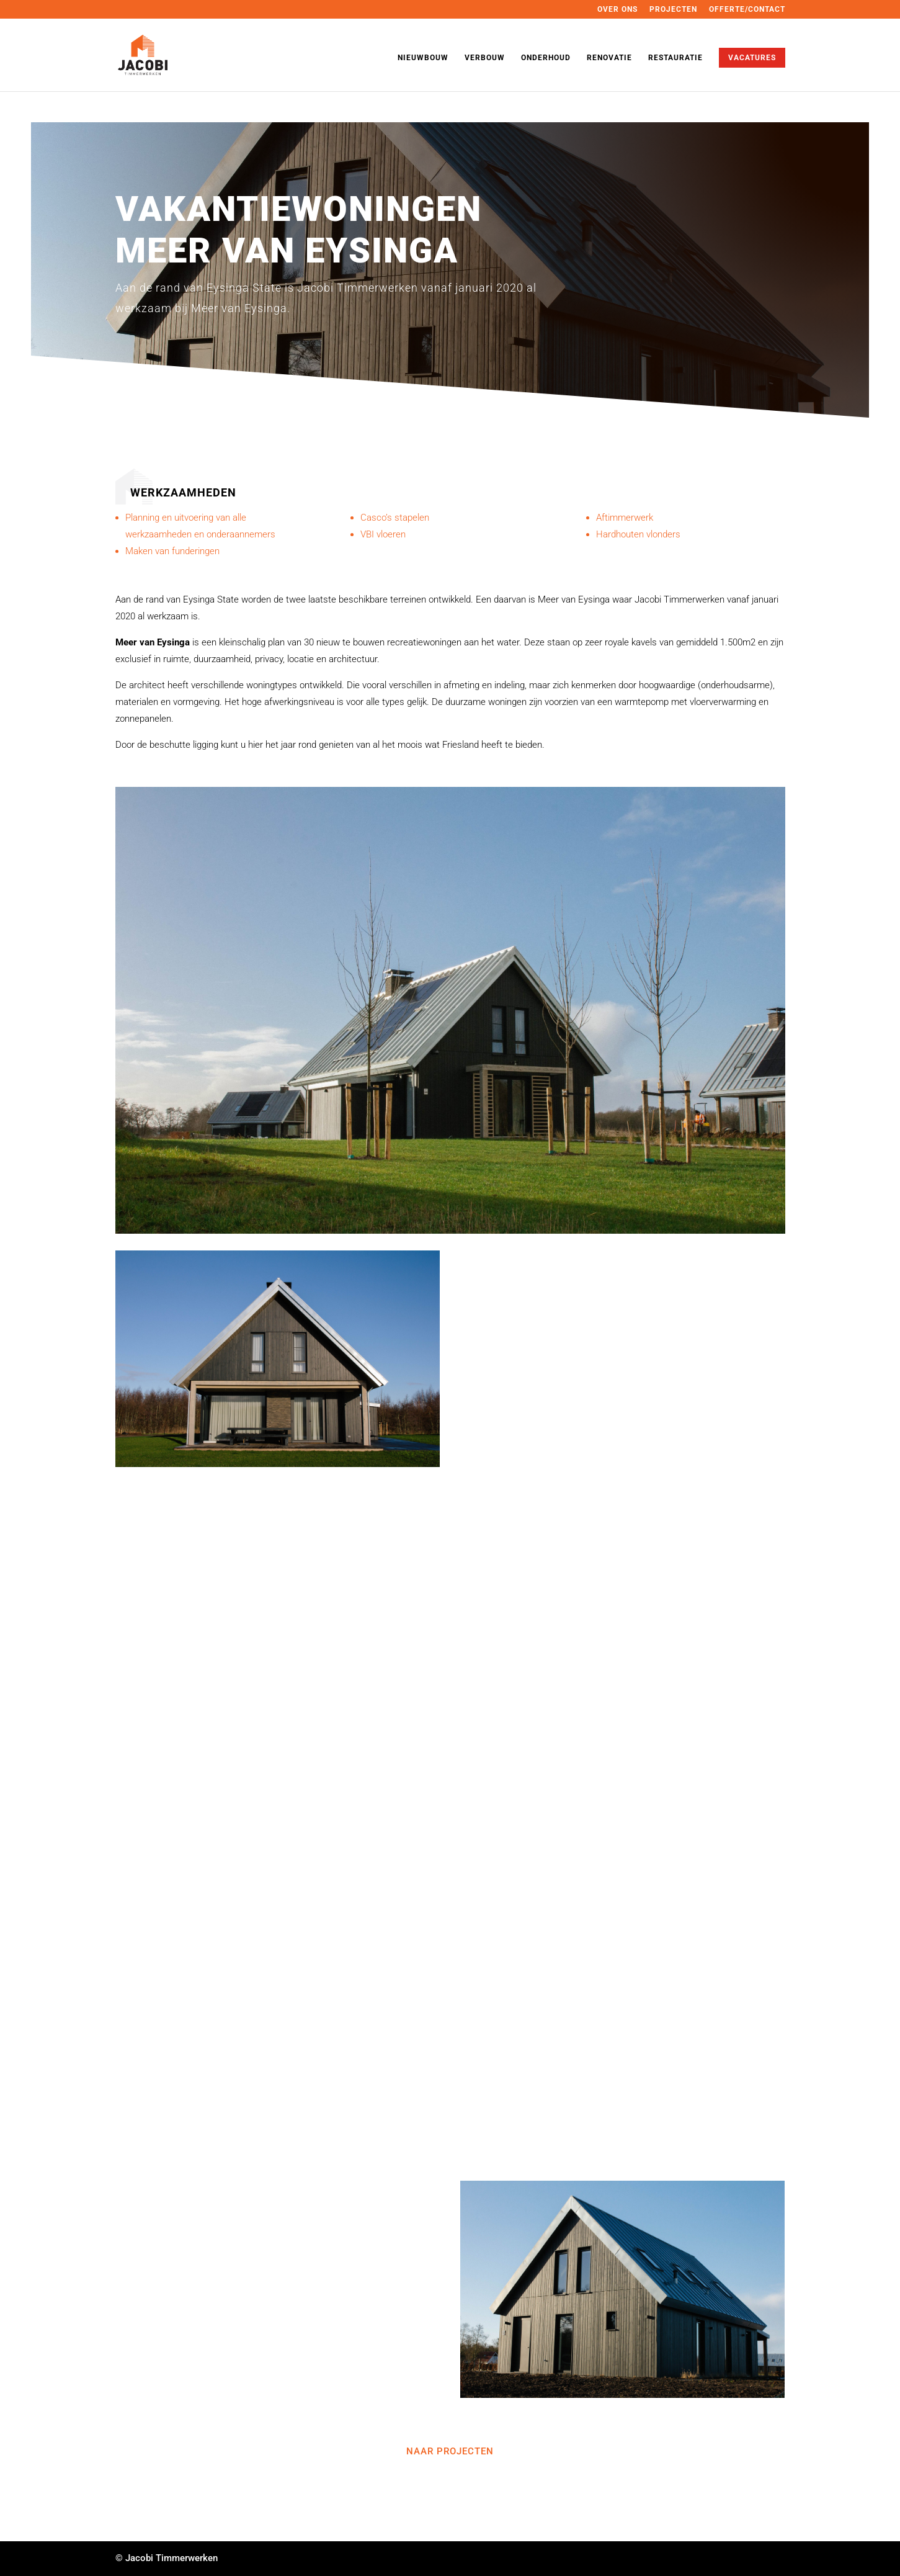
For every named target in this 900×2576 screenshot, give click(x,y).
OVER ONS (617, 10)
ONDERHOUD (546, 57)
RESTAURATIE (675, 57)
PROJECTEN (673, 10)
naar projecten (450, 2451)
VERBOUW (485, 57)
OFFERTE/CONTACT (747, 10)
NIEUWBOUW (423, 57)
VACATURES (752, 57)
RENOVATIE (609, 57)
